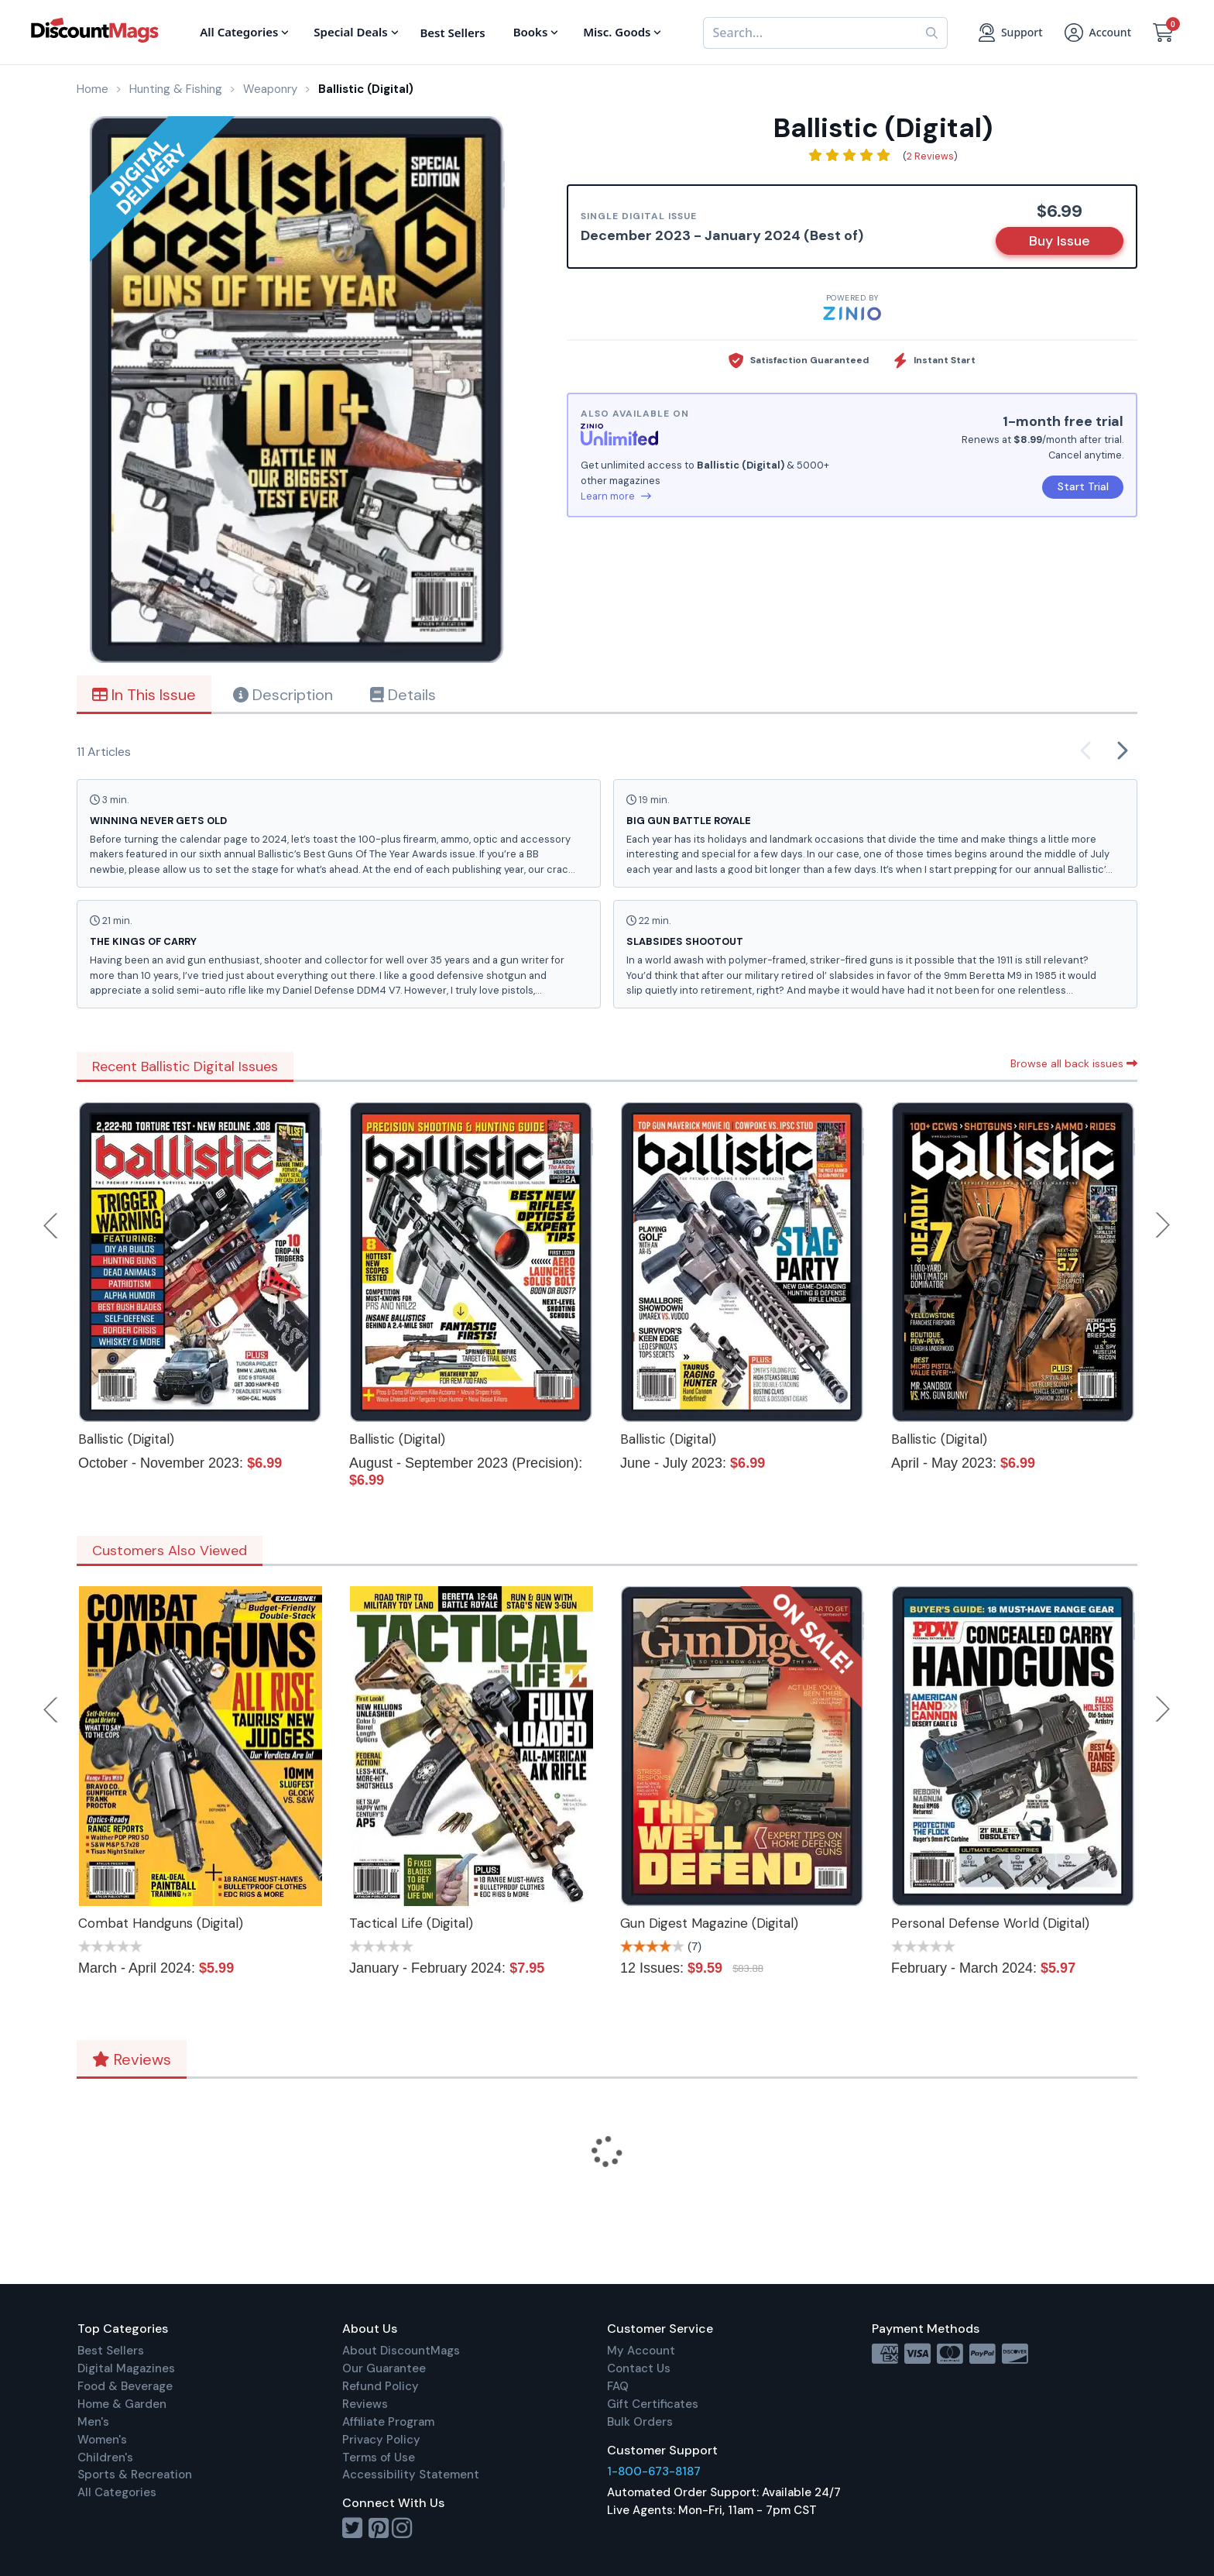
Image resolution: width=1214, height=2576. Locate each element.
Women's (102, 2439)
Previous (52, 1225)
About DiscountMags (401, 2350)
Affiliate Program (388, 2422)
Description (283, 695)
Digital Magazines (126, 2368)
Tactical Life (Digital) (411, 1923)
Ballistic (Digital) (126, 1439)
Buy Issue (1059, 241)
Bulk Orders (640, 2422)
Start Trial (1083, 486)
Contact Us (638, 2368)
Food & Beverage (125, 2386)
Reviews (131, 2059)
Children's (105, 2457)
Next (1163, 1225)
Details (403, 695)
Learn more (616, 496)
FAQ (618, 2386)
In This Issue (144, 695)
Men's (93, 2422)
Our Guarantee (384, 2368)
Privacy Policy (381, 2439)
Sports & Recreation (134, 2474)
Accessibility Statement (410, 2474)
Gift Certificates (652, 2404)
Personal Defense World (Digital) (990, 1923)
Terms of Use (378, 2457)
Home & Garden (121, 2404)
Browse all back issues (1073, 1063)
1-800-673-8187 (654, 2471)
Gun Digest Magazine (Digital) (709, 1923)
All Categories (116, 2492)
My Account (641, 2350)
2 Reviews (930, 156)
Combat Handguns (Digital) (160, 1923)
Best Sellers (110, 2350)
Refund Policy (380, 2386)
